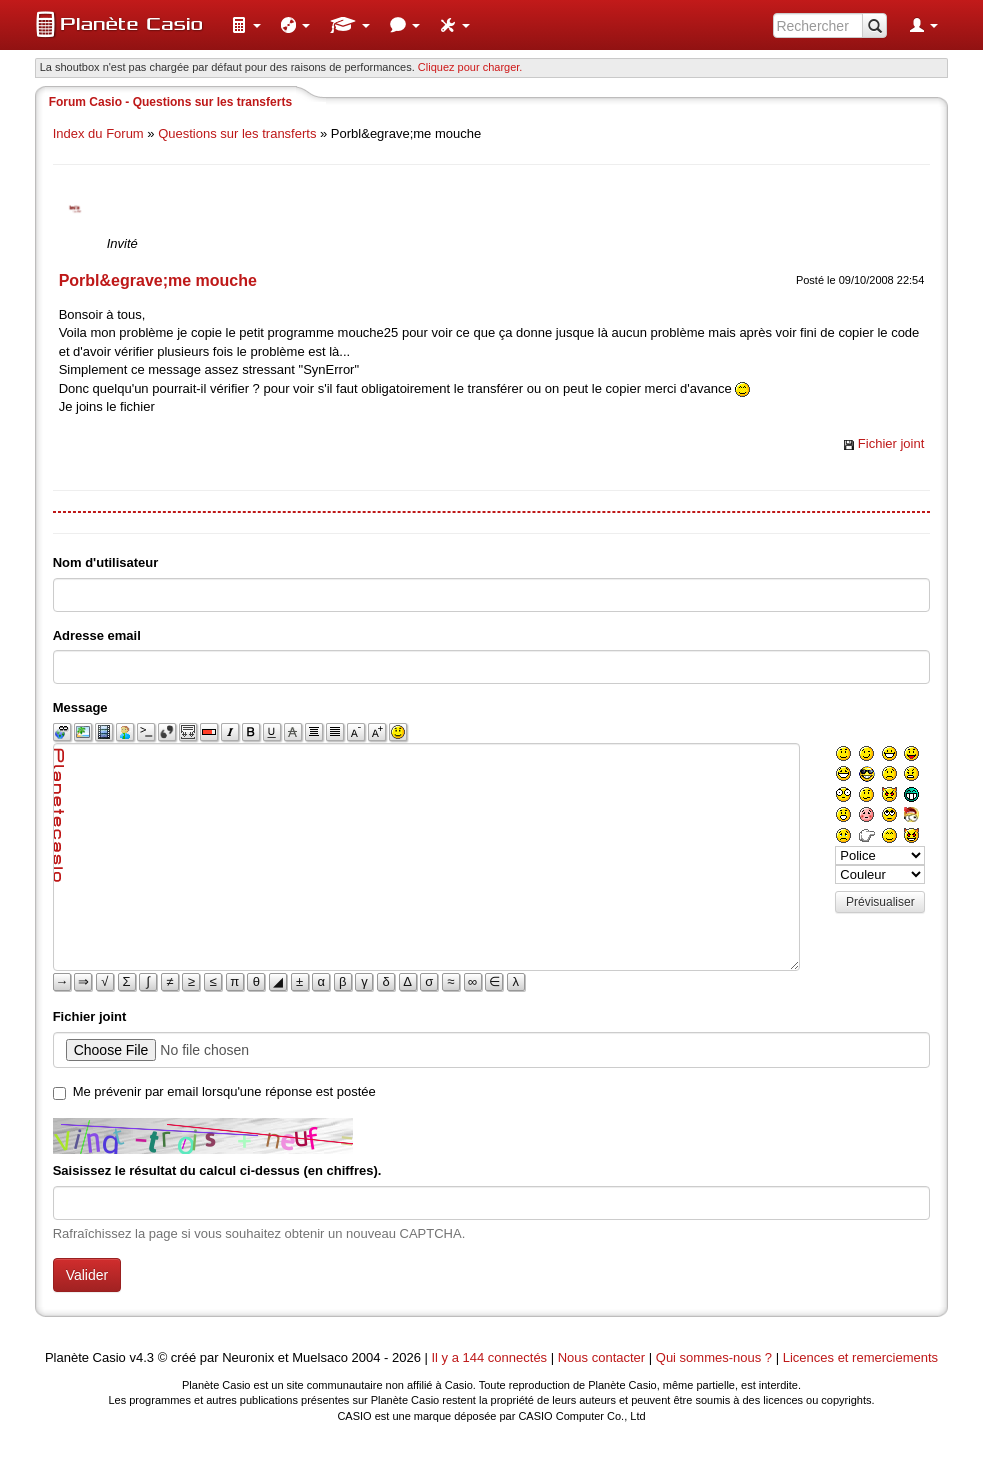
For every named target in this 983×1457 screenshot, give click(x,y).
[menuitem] (246, 25)
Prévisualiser (880, 902)
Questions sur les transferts (237, 133)
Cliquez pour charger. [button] (470, 67)
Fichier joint (891, 443)
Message (80, 707)
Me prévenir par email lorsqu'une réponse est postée (224, 1091)
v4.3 (141, 1357)
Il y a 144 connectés (490, 1357)
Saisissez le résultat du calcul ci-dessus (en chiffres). (217, 1170)
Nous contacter (601, 1357)
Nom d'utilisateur (106, 562)
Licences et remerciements (860, 1357)
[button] (246, 25)
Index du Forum (98, 133)
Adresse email (97, 635)
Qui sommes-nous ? (714, 1357)
